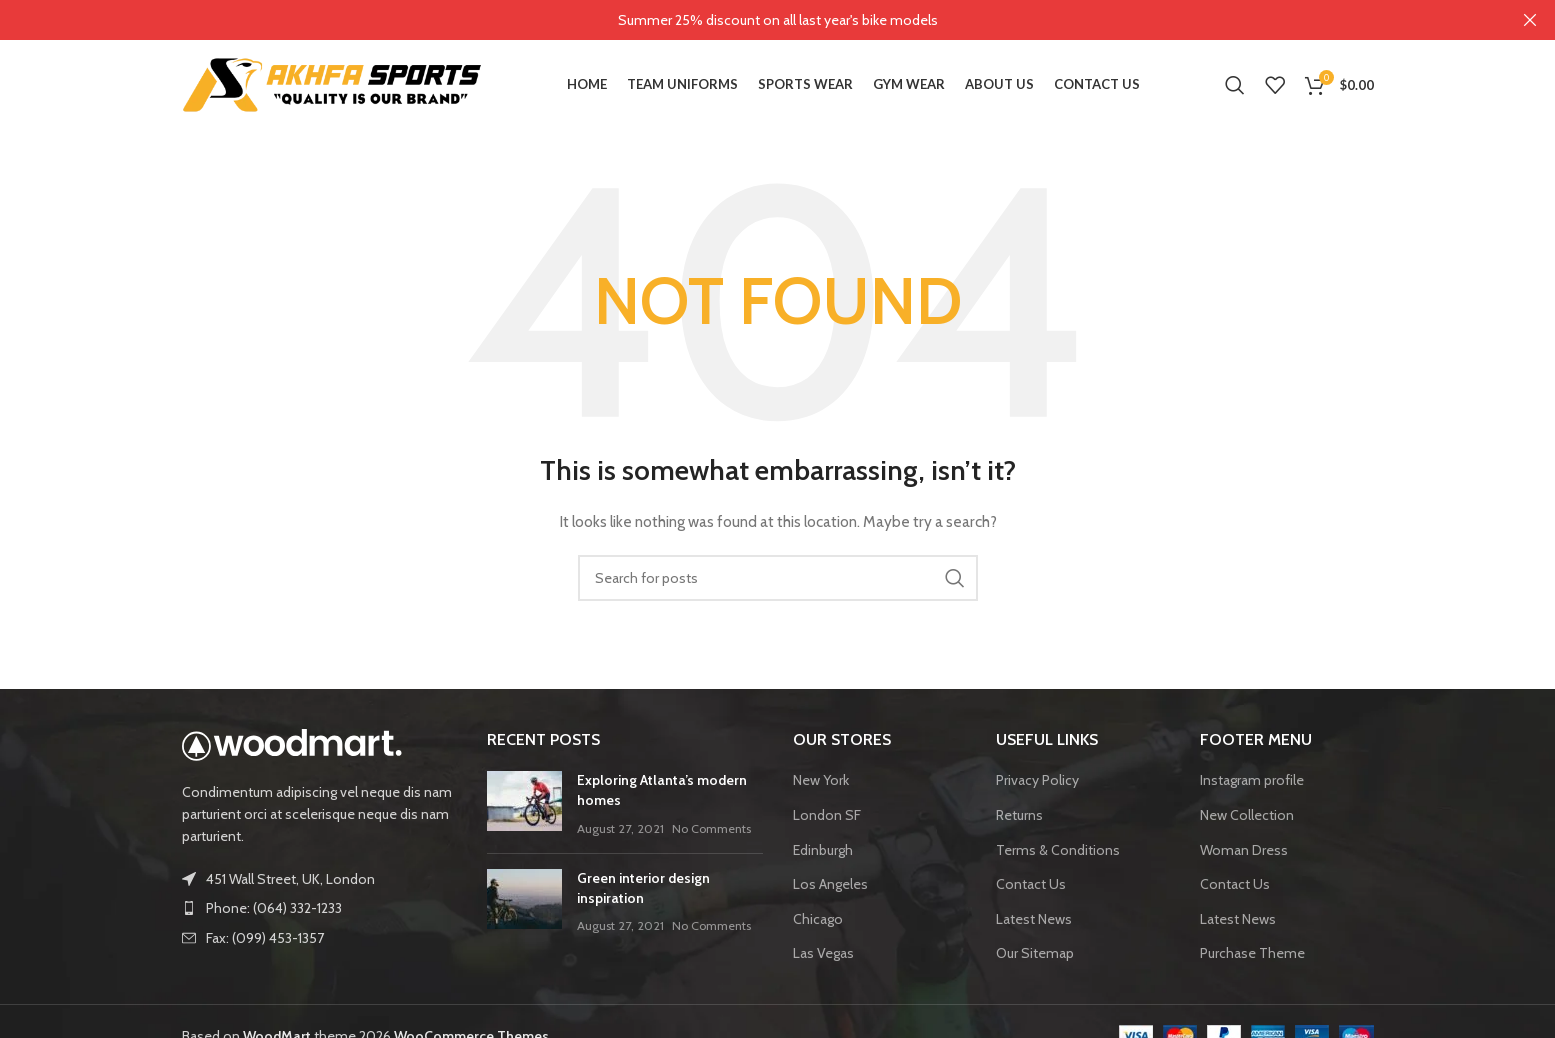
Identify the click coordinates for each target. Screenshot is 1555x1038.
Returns (1019, 815)
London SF (827, 815)
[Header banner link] (747, 20)
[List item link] (320, 908)
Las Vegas (823, 953)
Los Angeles (830, 884)
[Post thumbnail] (524, 804)
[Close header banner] (1530, 20)
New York (821, 780)
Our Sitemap (1035, 953)
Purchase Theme (1252, 953)
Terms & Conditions (1058, 849)
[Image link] (292, 743)
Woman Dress (1244, 849)
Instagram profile (1252, 780)
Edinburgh (823, 849)
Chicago (818, 918)
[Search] (1235, 85)
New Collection (1247, 815)
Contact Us (1031, 884)
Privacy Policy (1037, 780)
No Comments (711, 827)
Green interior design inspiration (643, 888)
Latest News (1034, 918)
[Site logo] (332, 83)
